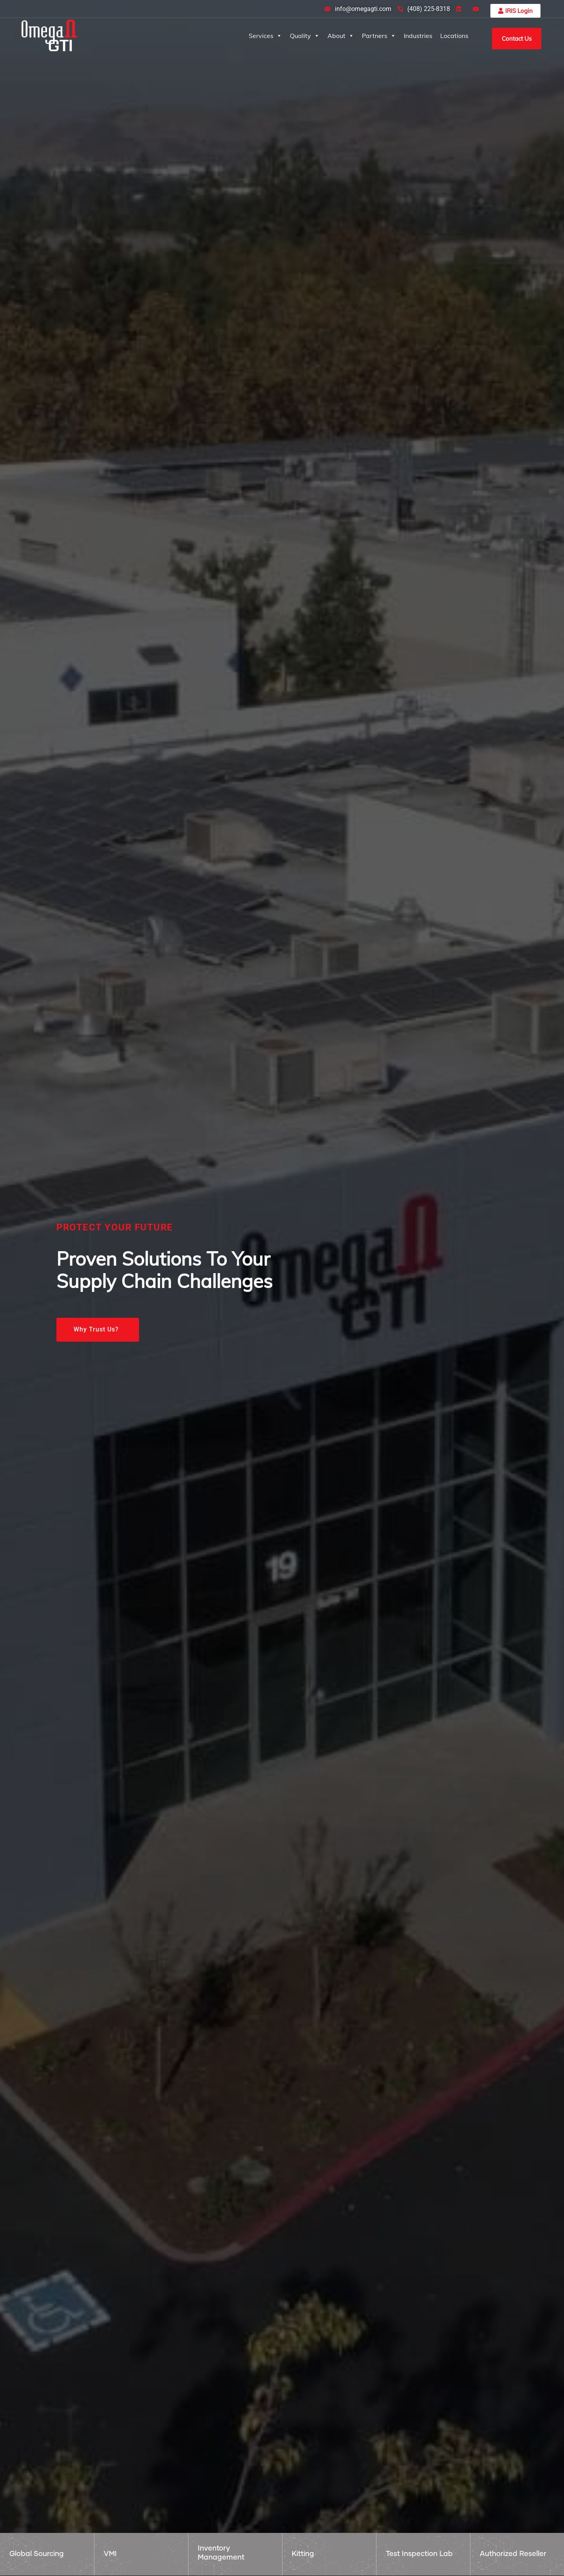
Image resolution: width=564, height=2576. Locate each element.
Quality (305, 35)
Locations (454, 36)
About (340, 35)
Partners (379, 35)
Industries (418, 36)
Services (265, 35)
